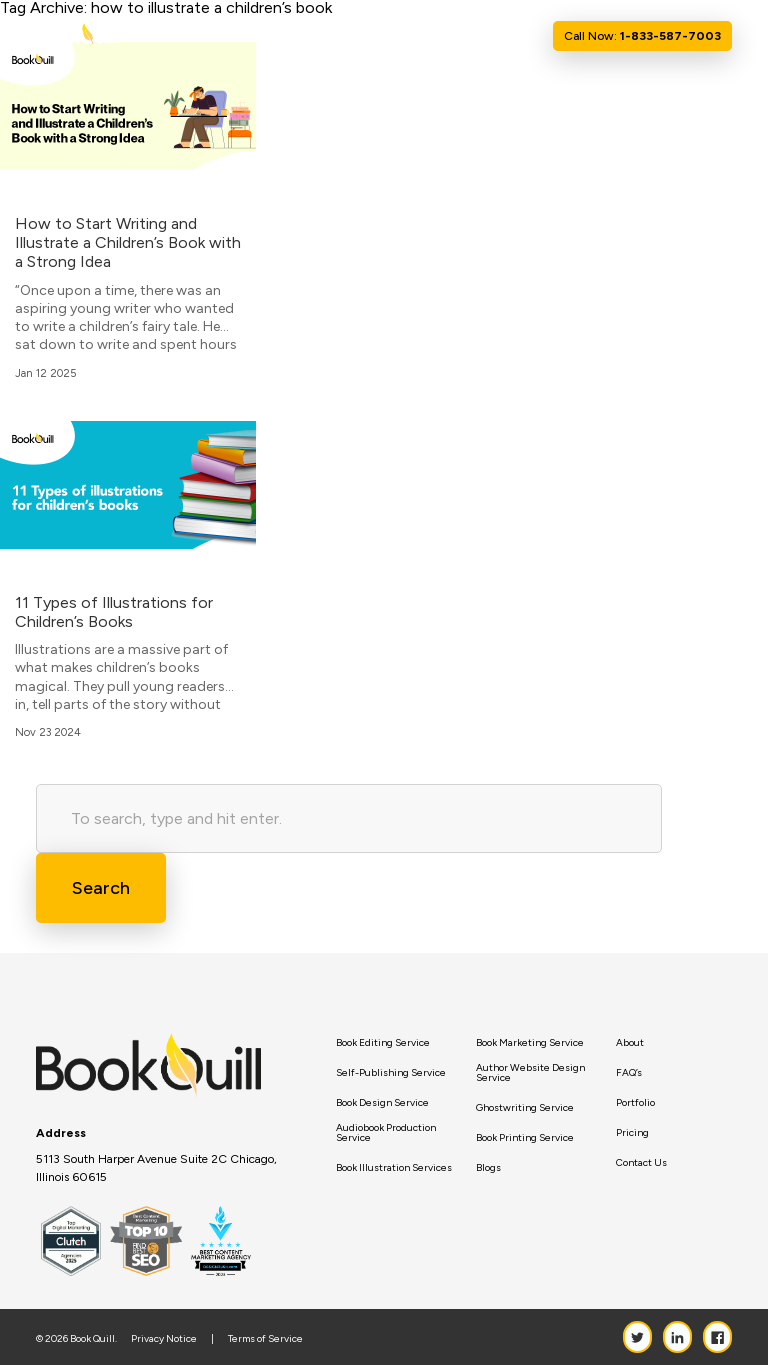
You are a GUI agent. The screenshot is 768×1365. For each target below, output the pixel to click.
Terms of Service (265, 1339)
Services (355, 36)
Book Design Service (382, 1103)
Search (101, 888)
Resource (432, 36)
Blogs (488, 1168)
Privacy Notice (164, 1339)
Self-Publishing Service (391, 1073)
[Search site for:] (349, 818)
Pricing (632, 1133)
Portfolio (635, 1103)
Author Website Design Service (530, 1073)
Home (247, 36)
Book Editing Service (383, 1043)
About (294, 36)
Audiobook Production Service (386, 1133)
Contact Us (508, 36)
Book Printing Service (525, 1138)
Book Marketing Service (530, 1043)
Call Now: (642, 36)
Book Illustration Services (394, 1168)
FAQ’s (629, 1073)
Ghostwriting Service (525, 1108)
